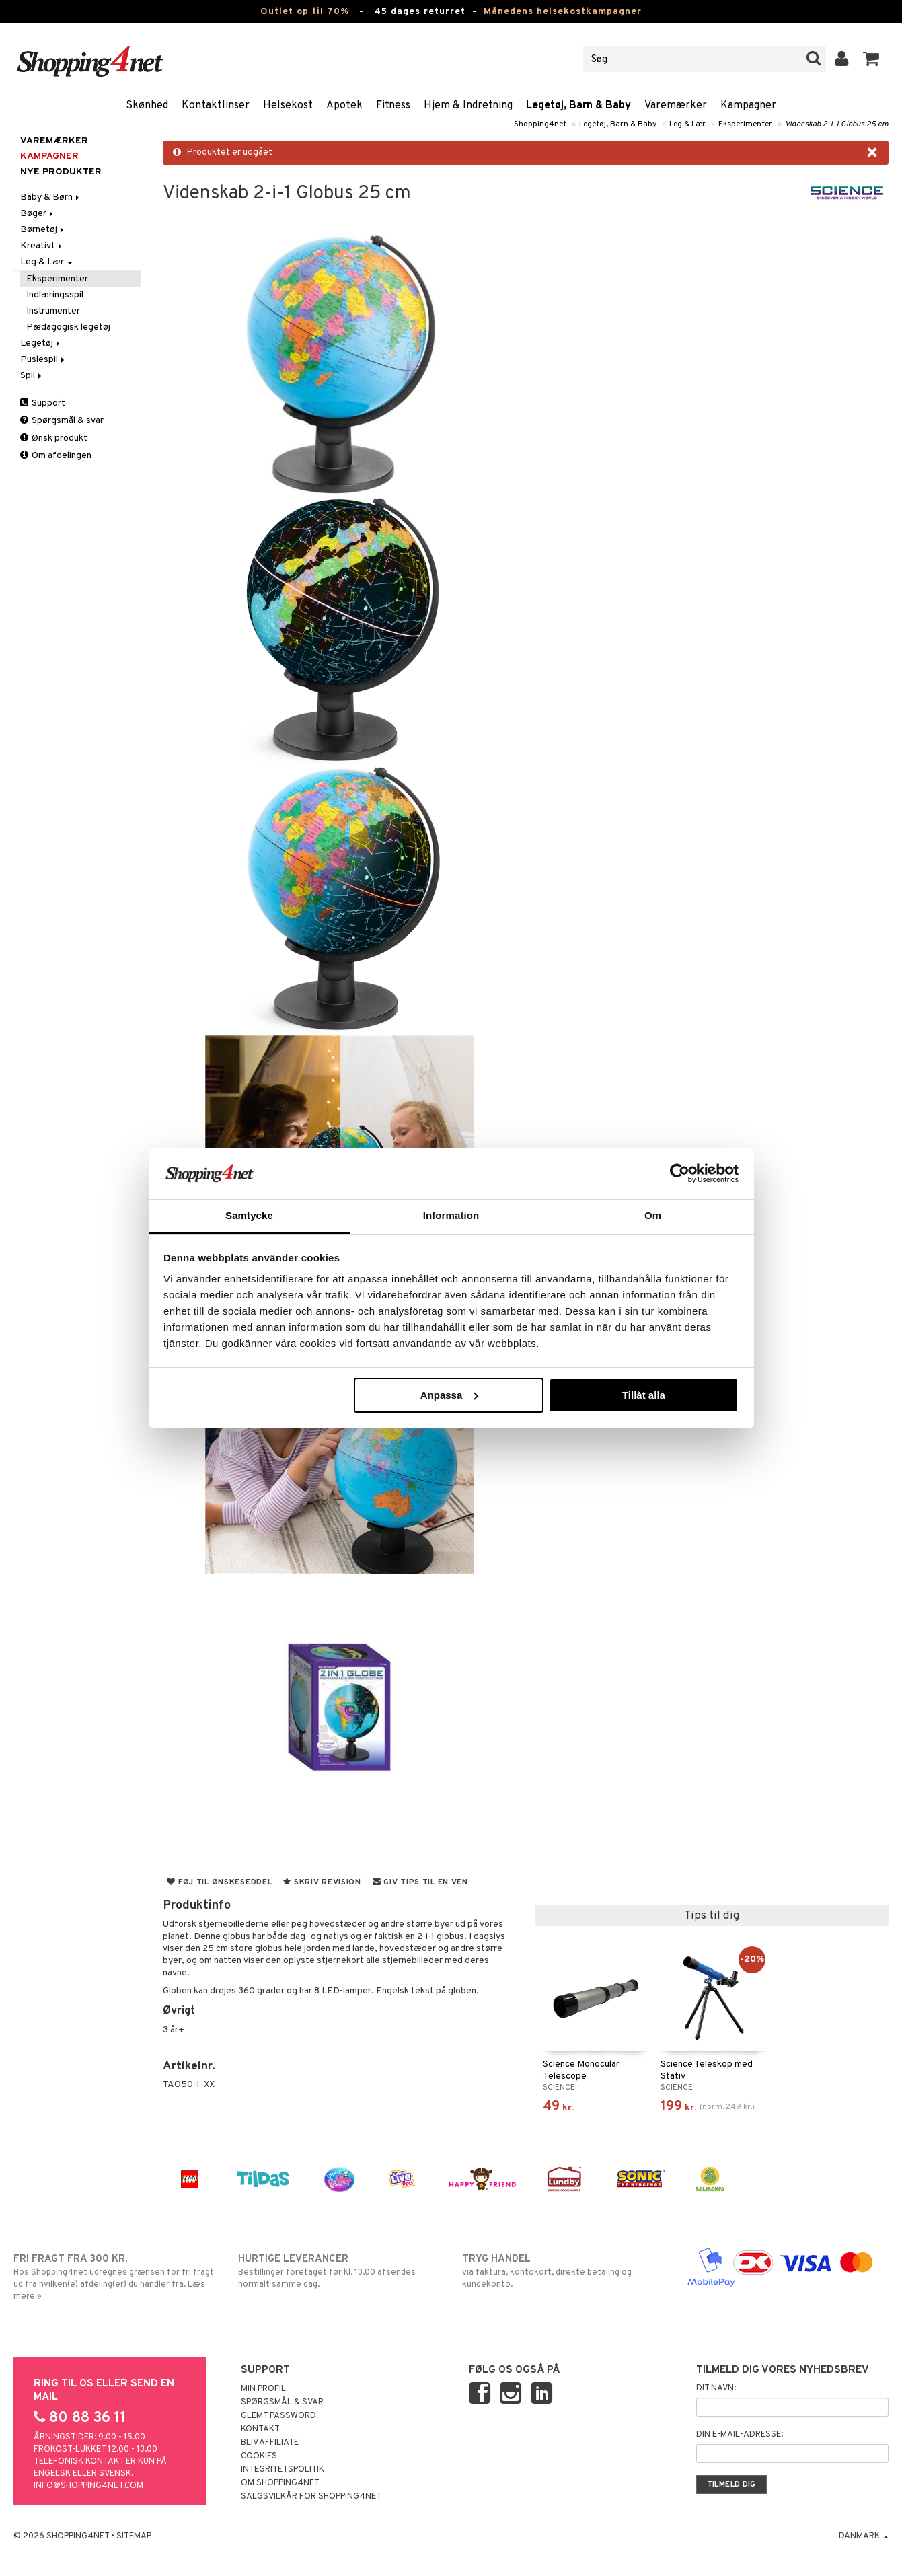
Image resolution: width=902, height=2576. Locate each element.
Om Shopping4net (280, 2483)
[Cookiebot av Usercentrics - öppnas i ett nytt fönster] (680, 1173)
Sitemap (133, 2536)
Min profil (263, 2389)
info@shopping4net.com (88, 2485)
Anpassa (449, 1395)
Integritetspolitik (282, 2469)
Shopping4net (540, 124)
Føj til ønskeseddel (219, 1882)
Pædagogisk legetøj (68, 327)
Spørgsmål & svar (62, 421)
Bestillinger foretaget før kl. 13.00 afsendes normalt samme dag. (339, 2271)
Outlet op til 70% (304, 11)
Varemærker (675, 105)
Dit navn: (716, 2388)
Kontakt (260, 2429)
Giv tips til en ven (420, 1882)
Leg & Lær (687, 124)
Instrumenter (53, 311)
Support (42, 403)
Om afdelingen (55, 456)
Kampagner (748, 105)
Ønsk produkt (53, 438)
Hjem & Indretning (468, 105)
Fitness (393, 105)
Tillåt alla (643, 1395)
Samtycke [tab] (249, 1215)
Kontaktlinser (216, 105)
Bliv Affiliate (270, 2442)
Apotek (344, 105)
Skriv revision (322, 1882)
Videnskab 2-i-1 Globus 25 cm (837, 124)
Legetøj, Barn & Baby (578, 105)
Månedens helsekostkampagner (563, 11)
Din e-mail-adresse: (739, 2434)
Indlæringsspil (54, 295)
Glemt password (278, 2416)
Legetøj (41, 343)
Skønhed (147, 105)
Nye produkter (61, 172)
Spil (32, 375)
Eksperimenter (745, 124)
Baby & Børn (50, 197)
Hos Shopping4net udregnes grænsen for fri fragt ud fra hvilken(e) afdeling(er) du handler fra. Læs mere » (114, 2277)
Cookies (259, 2456)
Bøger (37, 213)
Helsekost (288, 105)
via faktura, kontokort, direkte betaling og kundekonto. (563, 2271)
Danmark (864, 2536)
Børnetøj (43, 229)
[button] (871, 59)
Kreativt (42, 246)
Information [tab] (451, 1215)
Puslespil (43, 359)
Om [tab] (652, 1215)
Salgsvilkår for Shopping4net (311, 2496)
